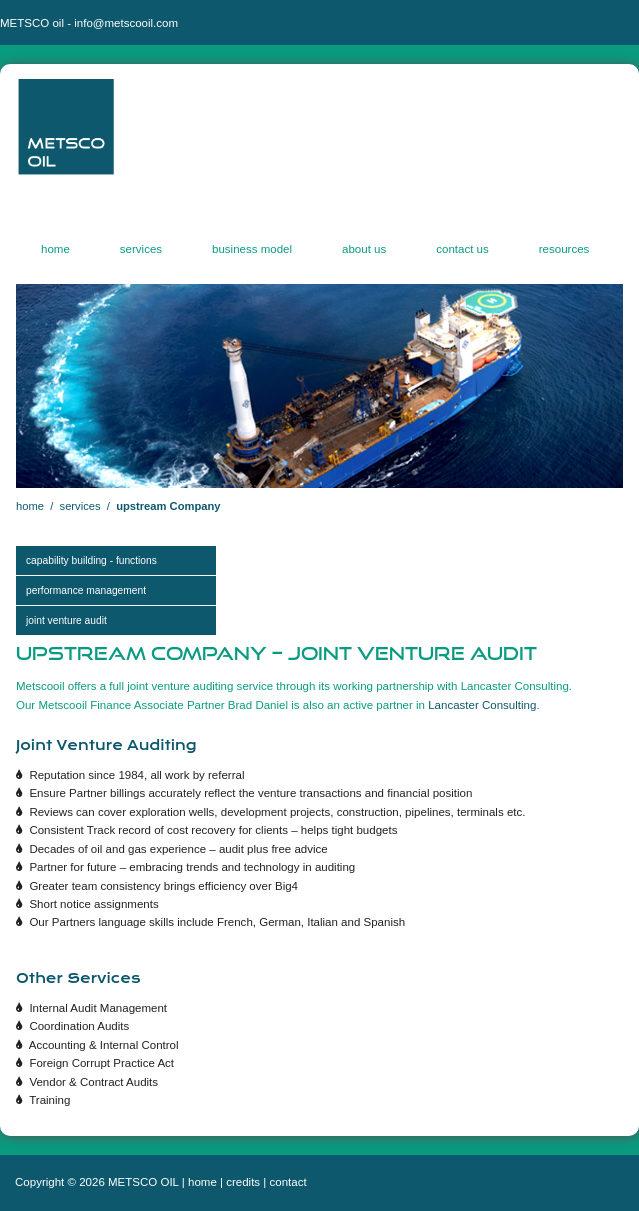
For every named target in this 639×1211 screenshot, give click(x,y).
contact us (462, 252)
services (141, 252)
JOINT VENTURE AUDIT (66, 620)
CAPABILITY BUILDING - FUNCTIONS (91, 560)
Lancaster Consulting (482, 705)
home (55, 252)
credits (243, 1182)
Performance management (86, 590)
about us (364, 252)
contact (288, 1182)
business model (252, 252)
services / (88, 506)
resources (564, 252)
